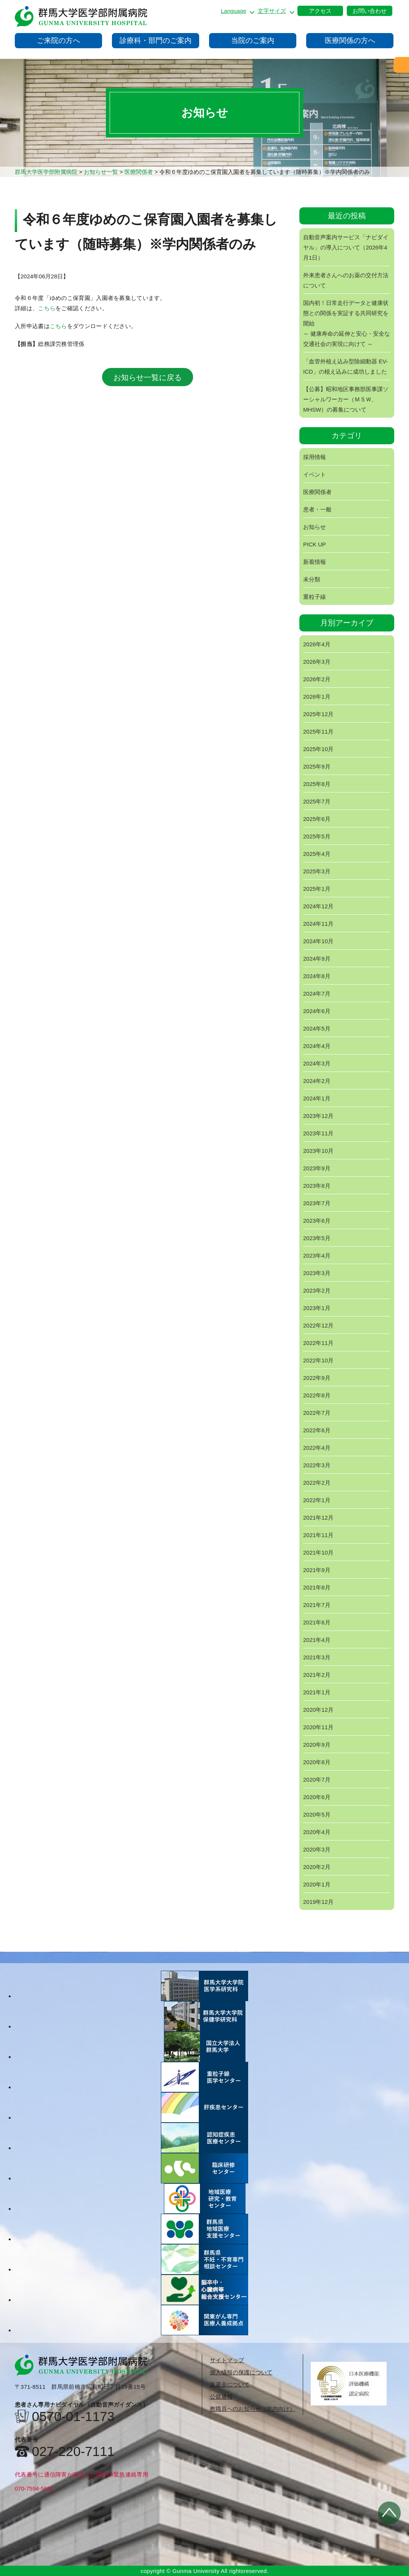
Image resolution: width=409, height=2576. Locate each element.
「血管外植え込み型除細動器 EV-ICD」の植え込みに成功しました (345, 366)
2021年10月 (318, 1552)
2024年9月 (316, 958)
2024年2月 (316, 1081)
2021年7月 (316, 1605)
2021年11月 (318, 1535)
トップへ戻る (389, 2513)
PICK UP (314, 544)
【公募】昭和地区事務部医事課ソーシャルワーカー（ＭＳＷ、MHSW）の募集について (346, 399)
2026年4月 (316, 644)
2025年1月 (316, 889)
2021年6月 (316, 1622)
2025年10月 (318, 749)
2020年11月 (318, 1727)
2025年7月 (316, 801)
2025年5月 (316, 836)
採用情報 (314, 457)
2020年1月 (316, 1884)
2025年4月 (316, 854)
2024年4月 (316, 1046)
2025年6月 (316, 819)
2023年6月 (316, 1220)
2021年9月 (316, 1570)
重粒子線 (314, 596)
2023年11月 (318, 1133)
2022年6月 (316, 1430)
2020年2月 (316, 1867)
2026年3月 (316, 661)
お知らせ (314, 527)
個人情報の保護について (241, 2372)
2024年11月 (318, 923)
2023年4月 (316, 1255)
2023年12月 (318, 1116)
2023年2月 (316, 1290)
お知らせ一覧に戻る (147, 377)
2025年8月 (316, 784)
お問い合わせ (369, 11)
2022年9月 (316, 1378)
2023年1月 (316, 1308)
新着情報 (314, 562)
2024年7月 (316, 993)
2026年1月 (316, 696)
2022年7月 (316, 1413)
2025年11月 (318, 731)
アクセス (320, 11)
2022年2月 (316, 1482)
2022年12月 (318, 1325)
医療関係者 (317, 492)
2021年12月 (318, 1517)
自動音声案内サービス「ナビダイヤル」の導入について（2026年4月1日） (346, 247)
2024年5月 (316, 1028)
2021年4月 (316, 1640)
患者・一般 (317, 509)
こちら (46, 308)
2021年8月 (316, 1587)
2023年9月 (316, 1168)
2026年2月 (316, 679)
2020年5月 (316, 1814)
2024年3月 (316, 1063)
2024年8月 (316, 976)
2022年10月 (318, 1360)
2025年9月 (316, 766)
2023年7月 (316, 1203)
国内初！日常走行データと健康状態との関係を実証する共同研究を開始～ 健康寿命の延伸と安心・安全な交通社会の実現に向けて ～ (346, 323)
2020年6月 (316, 1797)
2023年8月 (316, 1185)
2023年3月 (316, 1273)
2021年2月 (316, 1675)
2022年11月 (318, 1343)
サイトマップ (227, 2360)
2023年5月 (316, 1238)
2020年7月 (316, 1779)
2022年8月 (316, 1395)
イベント (314, 474)
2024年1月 (316, 1098)
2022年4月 (316, 1447)
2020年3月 (316, 1849)
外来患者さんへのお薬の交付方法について (346, 280)
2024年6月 (316, 1011)
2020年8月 (316, 1762)
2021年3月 (316, 1657)
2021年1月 (316, 1692)
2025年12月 (318, 714)
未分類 (311, 579)
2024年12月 (318, 906)
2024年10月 (318, 941)
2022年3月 (316, 1465)
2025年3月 (316, 871)
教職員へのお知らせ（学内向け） (252, 2409)
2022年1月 (316, 1500)
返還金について (230, 2384)
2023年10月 (318, 1151)
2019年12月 (318, 1902)
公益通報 (221, 2396)
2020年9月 (316, 1744)
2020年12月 (318, 1709)
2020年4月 (316, 1832)
